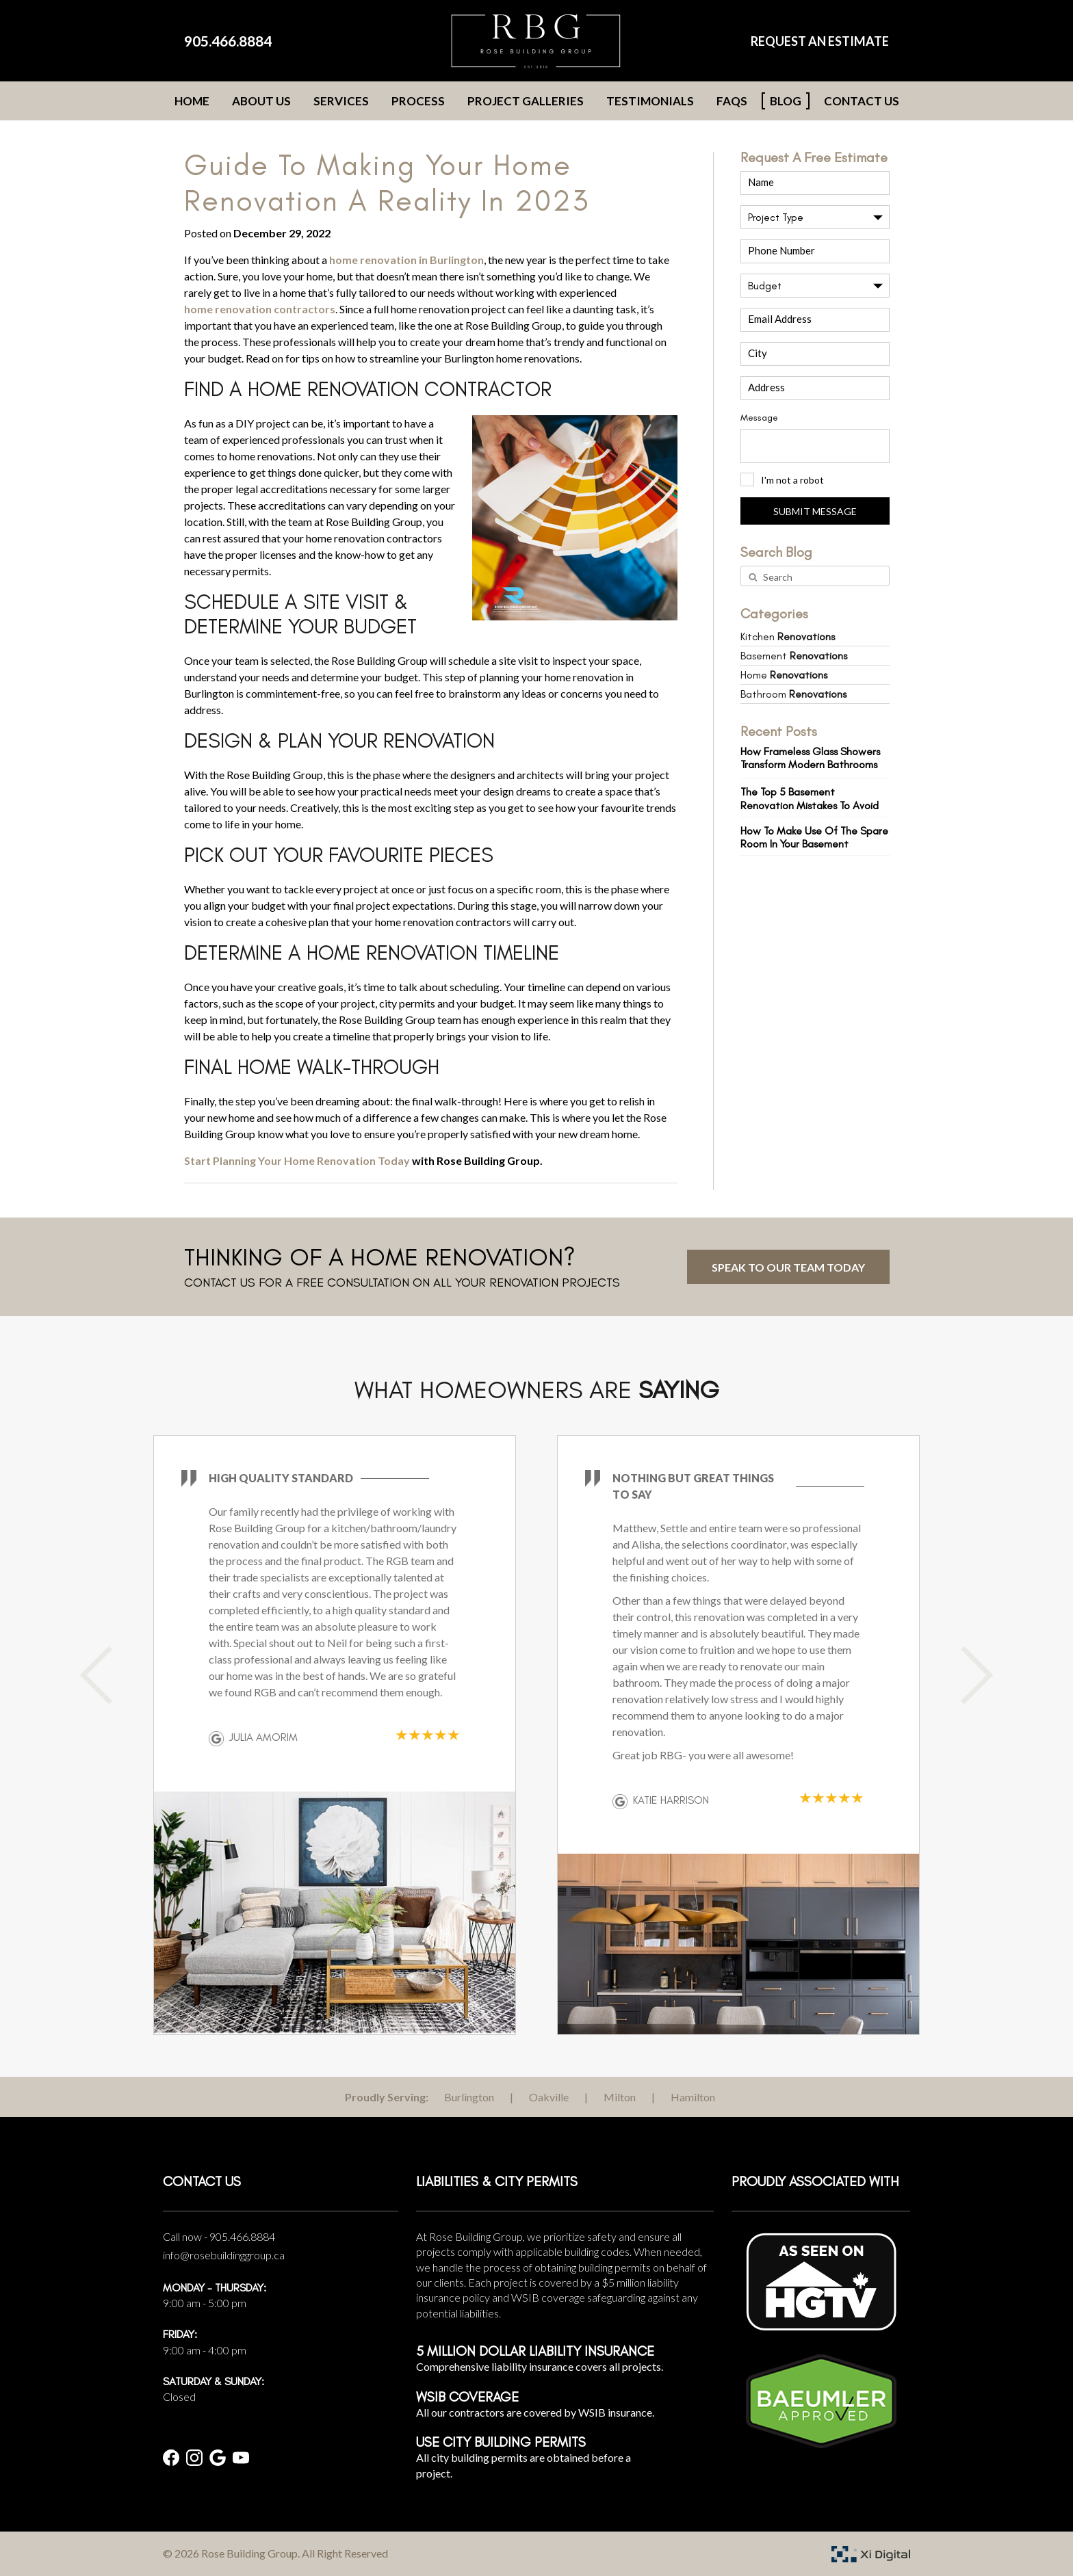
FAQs (731, 101)
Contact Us (861, 101)
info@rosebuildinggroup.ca (224, 2254)
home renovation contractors (259, 308)
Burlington (469, 2096)
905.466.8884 (228, 40)
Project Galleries (525, 101)
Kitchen (787, 636)
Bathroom (793, 693)
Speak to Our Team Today (788, 1267)
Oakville (549, 2096)
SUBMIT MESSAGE (815, 511)
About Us (261, 101)
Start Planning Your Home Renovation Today (297, 1160)
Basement (793, 655)
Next (964, 1675)
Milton (620, 2096)
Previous (108, 1675)
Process (418, 101)
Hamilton (693, 2096)
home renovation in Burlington (406, 259)
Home (191, 101)
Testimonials (650, 101)
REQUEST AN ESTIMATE (820, 41)
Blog (785, 101)
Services (341, 101)
